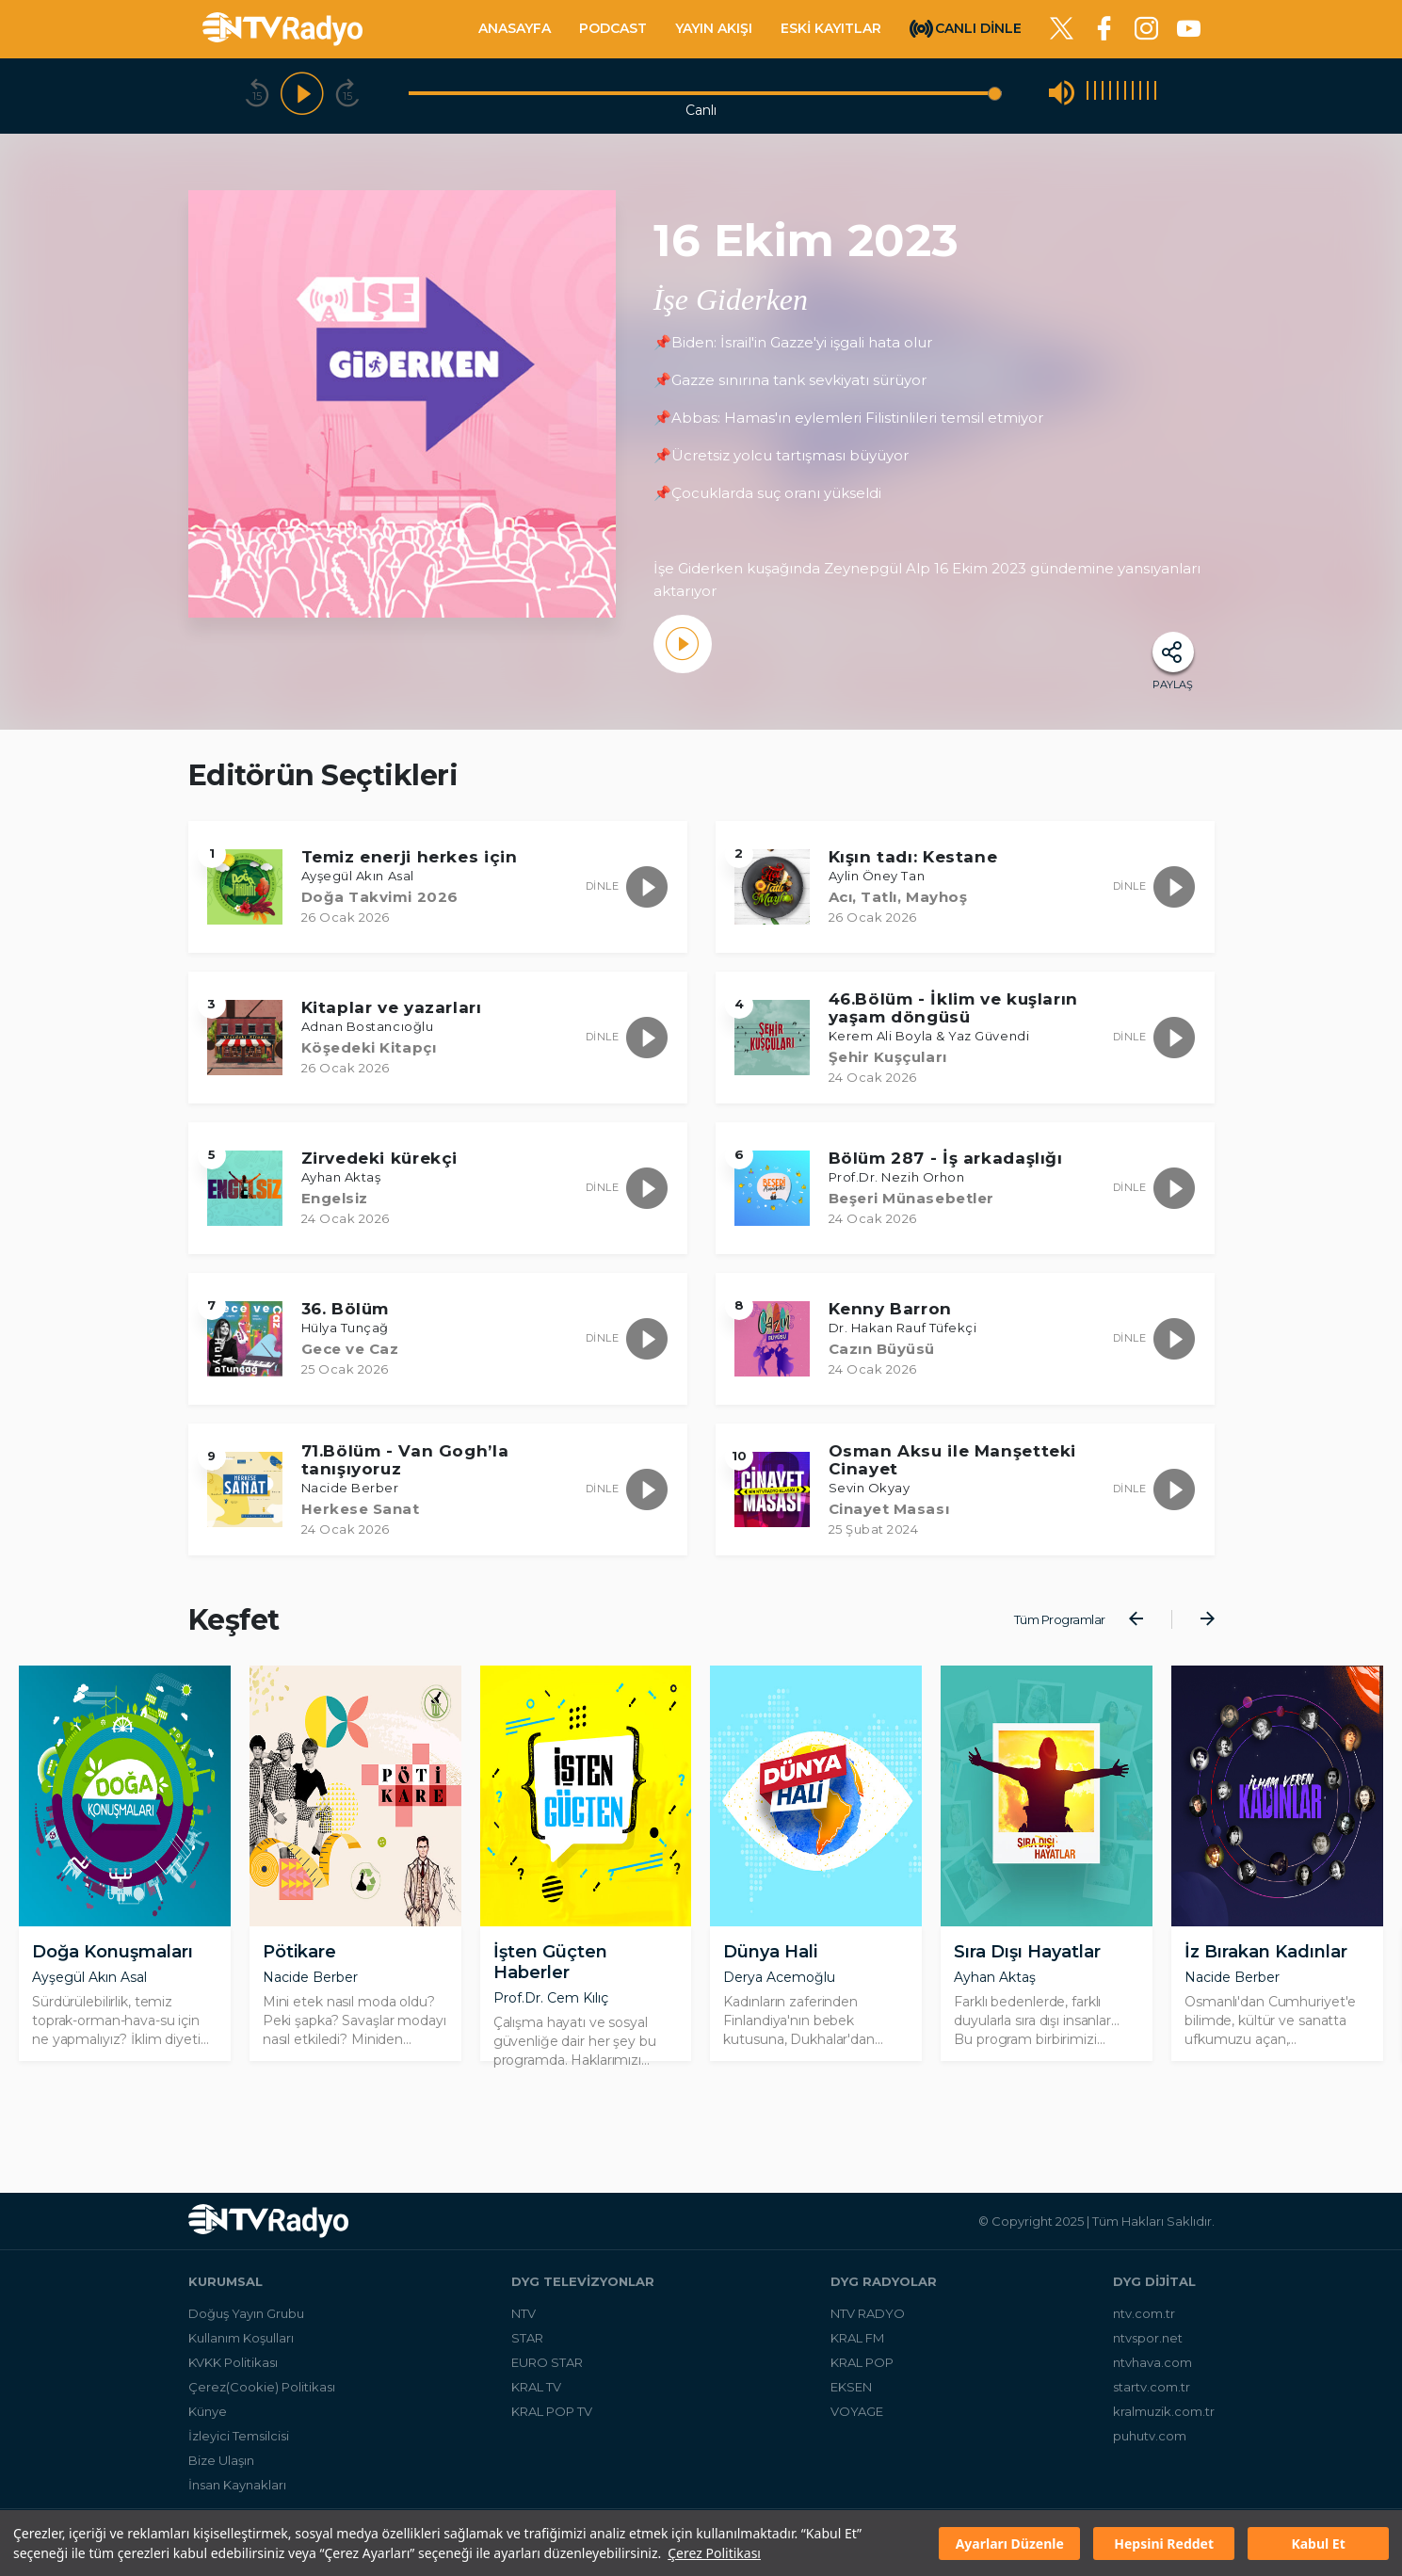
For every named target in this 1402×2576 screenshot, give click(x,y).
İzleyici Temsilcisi (238, 2442)
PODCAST (613, 28)
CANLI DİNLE (978, 27)
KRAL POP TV (551, 2417)
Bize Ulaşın (221, 2466)
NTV (523, 2319)
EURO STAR (547, 2368)
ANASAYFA (514, 28)
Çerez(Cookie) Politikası (261, 2393)
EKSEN (851, 2393)
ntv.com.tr (1144, 2319)
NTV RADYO (867, 2319)
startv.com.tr (1151, 2393)
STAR (527, 2344)
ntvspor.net (1148, 2344)
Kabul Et (1318, 2543)
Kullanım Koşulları (241, 2344)
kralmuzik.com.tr (1164, 2417)
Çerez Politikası (714, 2553)
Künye (207, 2417)
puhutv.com (1149, 2442)
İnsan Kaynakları (237, 2491)
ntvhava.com (1152, 2368)
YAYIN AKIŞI (713, 28)
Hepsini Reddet (1164, 2543)
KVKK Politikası (233, 2368)
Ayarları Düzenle (1010, 2543)
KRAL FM (857, 2344)
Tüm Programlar (1059, 1619)
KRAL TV (536, 2393)
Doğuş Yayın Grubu (246, 2319)
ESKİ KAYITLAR (831, 28)
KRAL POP (862, 2368)
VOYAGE (856, 2417)
